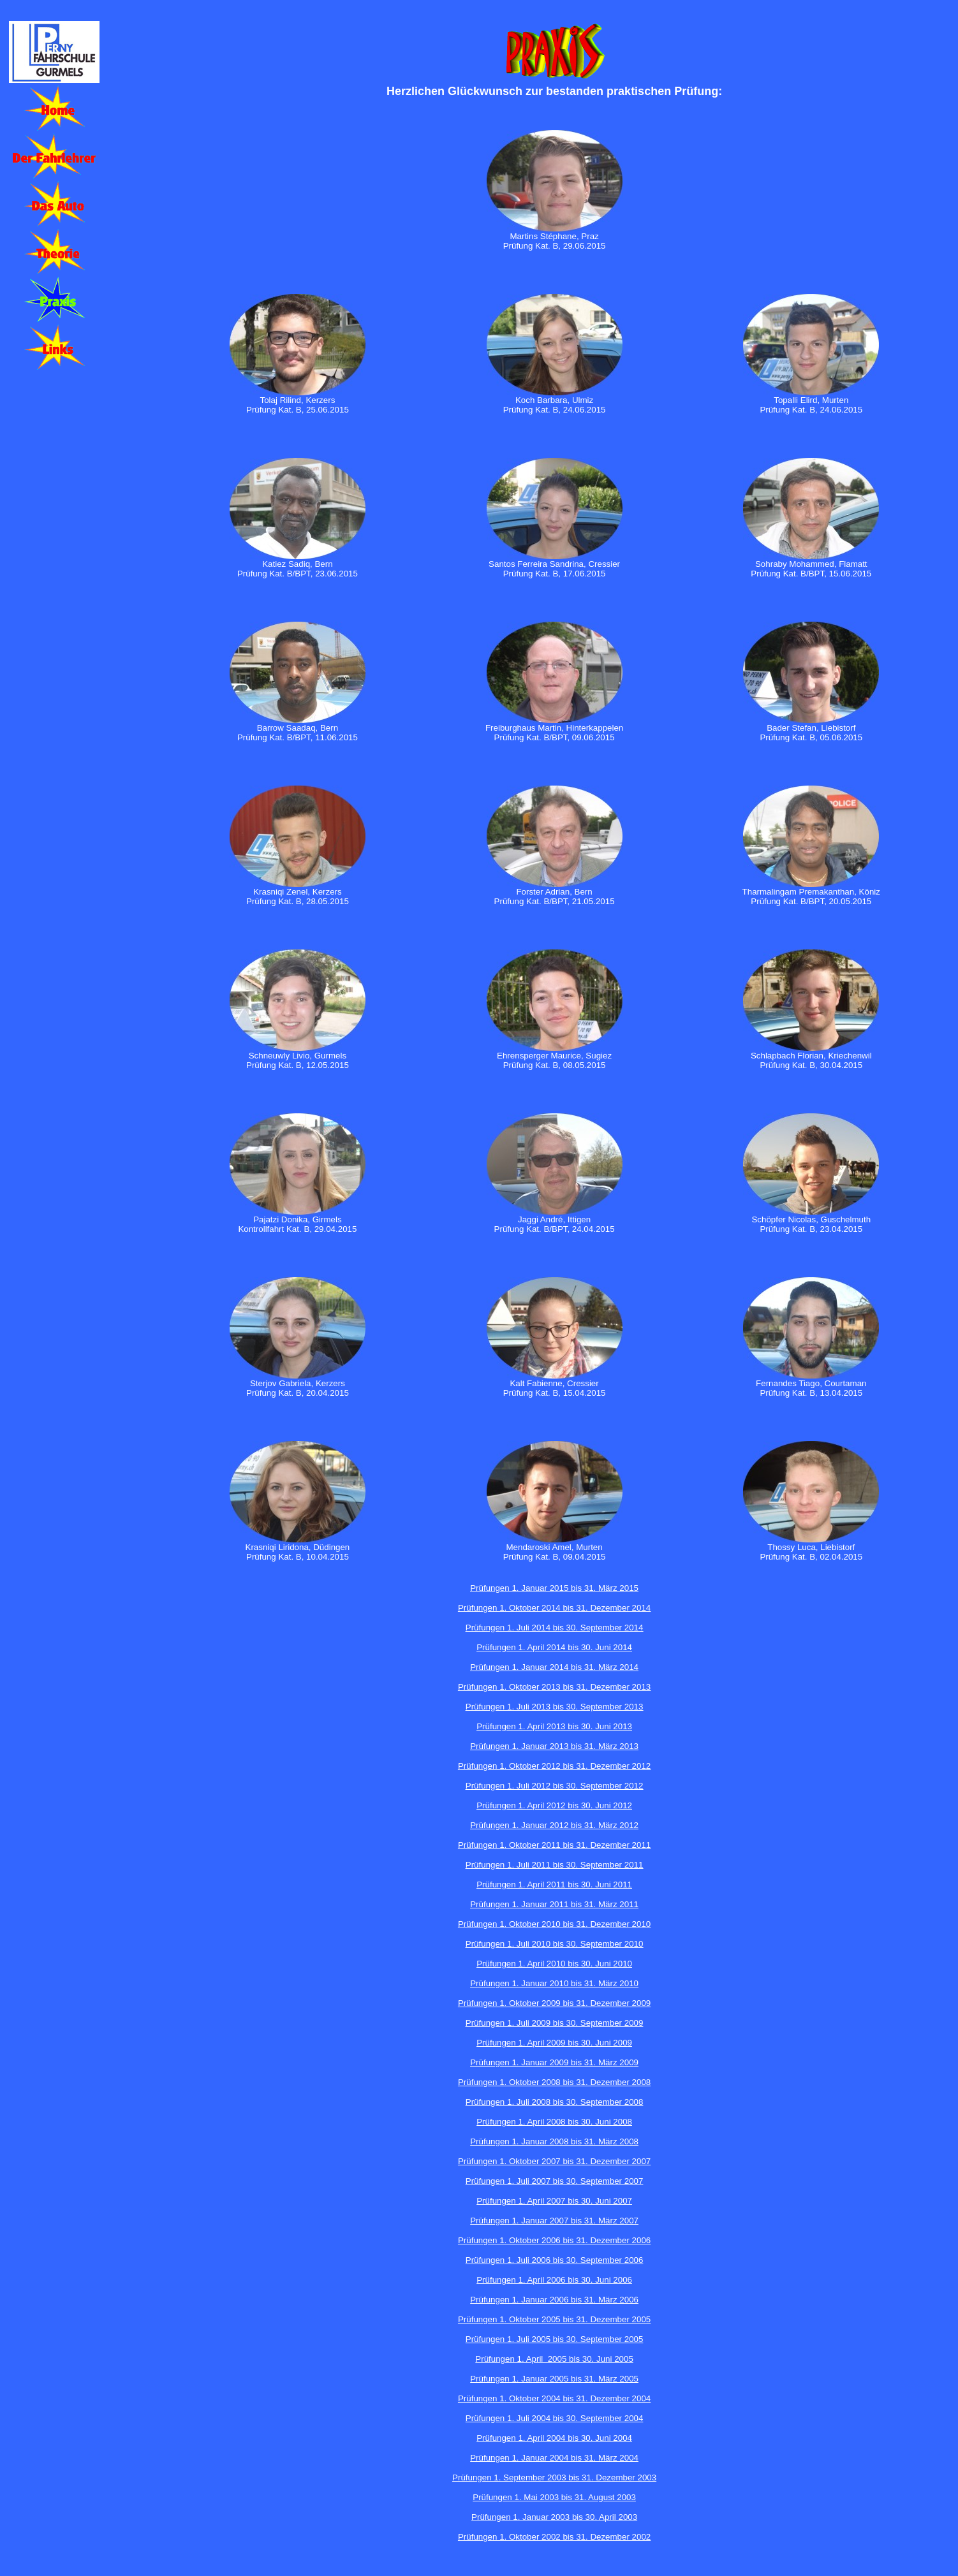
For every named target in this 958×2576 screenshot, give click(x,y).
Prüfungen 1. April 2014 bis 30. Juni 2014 (554, 1647)
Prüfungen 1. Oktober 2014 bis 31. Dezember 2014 (554, 1608)
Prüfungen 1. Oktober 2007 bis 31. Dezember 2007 (554, 2161)
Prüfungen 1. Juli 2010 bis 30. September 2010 (555, 1944)
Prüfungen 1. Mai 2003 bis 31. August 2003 (554, 2497)
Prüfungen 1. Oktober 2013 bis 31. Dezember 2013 (554, 1687)
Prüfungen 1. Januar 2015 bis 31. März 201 (551, 1588)
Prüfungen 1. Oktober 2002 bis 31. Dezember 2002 (554, 2537)
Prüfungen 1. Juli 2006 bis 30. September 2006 (555, 2260)
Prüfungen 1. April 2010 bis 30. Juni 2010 (554, 1963)
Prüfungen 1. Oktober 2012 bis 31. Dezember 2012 (554, 1766)
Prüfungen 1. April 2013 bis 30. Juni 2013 (554, 1726)
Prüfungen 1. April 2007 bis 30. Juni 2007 (554, 2201)
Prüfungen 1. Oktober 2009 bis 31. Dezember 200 (552, 2003)
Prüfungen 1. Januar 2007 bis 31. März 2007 (554, 2220)
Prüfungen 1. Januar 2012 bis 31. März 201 (551, 1825)
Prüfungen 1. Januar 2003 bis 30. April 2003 (554, 2517)
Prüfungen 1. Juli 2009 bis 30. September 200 (552, 2023)
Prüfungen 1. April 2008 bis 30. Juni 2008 (554, 2121)
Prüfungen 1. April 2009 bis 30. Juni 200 (551, 2042)
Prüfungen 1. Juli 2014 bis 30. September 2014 (555, 1627)
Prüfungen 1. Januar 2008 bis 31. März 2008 (554, 2141)
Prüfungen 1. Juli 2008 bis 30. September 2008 (555, 2102)
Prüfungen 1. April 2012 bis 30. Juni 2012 (554, 1805)
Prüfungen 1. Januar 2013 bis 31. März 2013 (554, 1746)
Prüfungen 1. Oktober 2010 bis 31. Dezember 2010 (554, 1924)
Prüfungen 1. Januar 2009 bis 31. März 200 (551, 2062)
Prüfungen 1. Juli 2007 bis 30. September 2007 (555, 2181)
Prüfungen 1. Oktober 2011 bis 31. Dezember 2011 (554, 1845)
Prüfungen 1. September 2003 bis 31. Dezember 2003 (554, 2477)
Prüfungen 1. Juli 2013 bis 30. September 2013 (555, 1706)
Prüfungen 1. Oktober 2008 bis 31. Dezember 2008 (554, 2082)
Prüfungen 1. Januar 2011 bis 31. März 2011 (554, 1904)
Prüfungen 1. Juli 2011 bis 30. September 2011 (555, 1865)
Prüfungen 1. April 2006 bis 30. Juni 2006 (554, 2280)
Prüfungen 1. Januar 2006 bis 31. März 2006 (554, 2299)
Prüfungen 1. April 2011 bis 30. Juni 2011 (554, 1884)
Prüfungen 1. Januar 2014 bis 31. (534, 1667)
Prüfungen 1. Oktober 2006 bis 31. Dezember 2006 (554, 2240)
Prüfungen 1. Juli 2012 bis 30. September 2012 (555, 1785)
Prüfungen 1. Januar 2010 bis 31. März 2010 (554, 1983)
